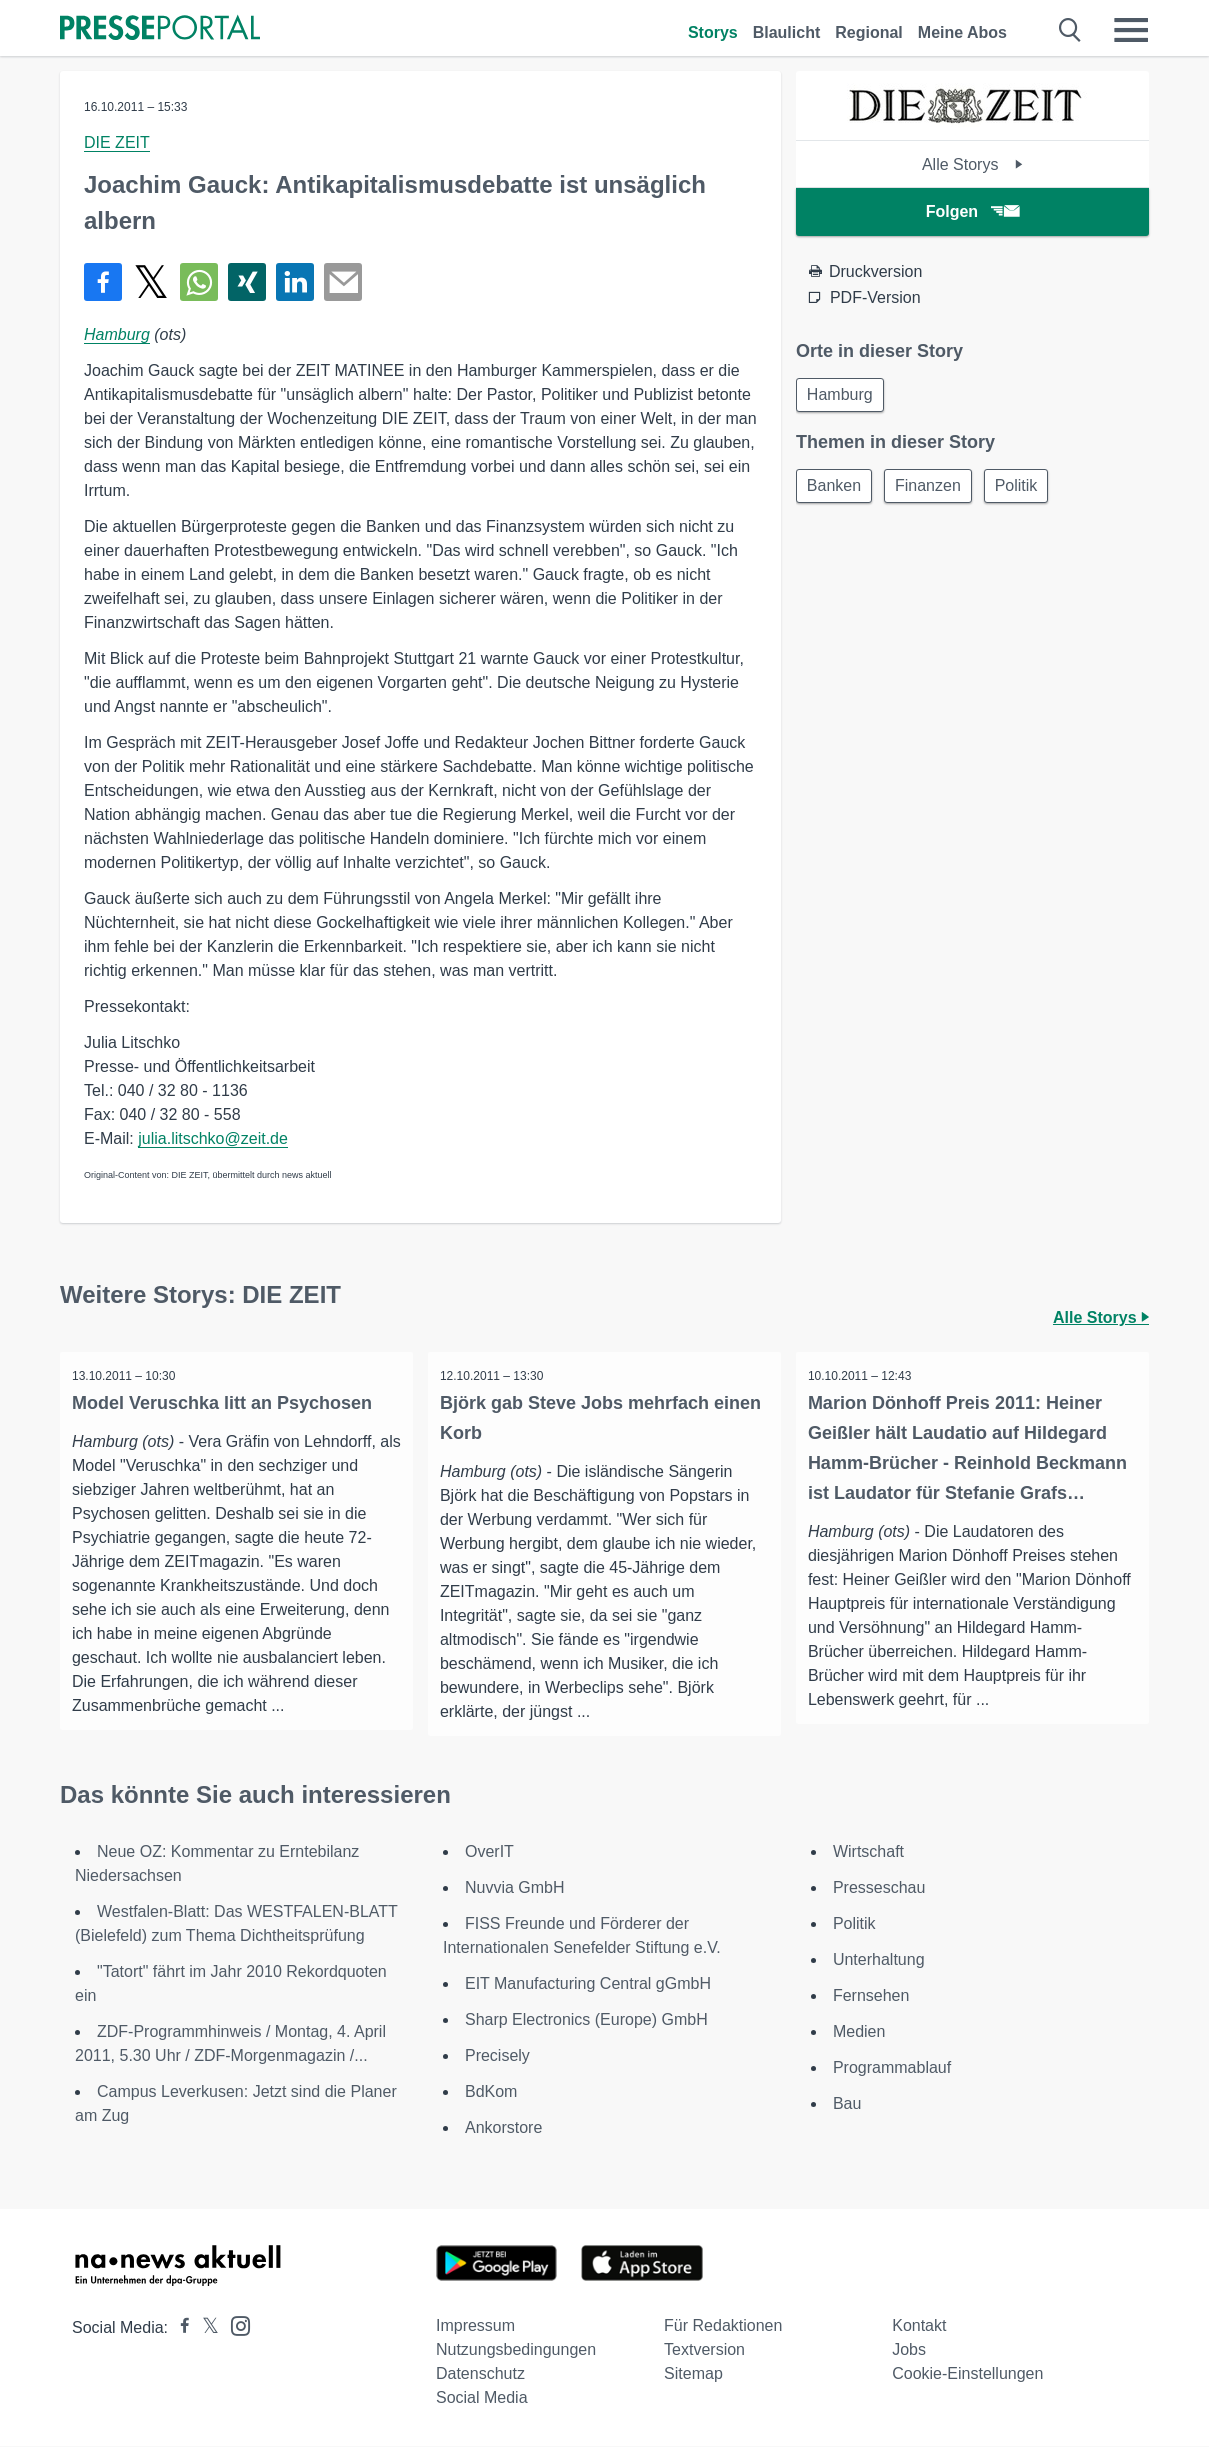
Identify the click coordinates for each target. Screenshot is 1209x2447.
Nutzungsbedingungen (516, 2350)
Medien (859, 2032)
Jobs (909, 2350)
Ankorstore (503, 2128)
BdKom (491, 2092)
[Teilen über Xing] (247, 282)
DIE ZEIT (117, 142)
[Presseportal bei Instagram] (234, 2325)
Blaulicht (787, 32)
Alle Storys (972, 164)
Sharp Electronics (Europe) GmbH (586, 2020)
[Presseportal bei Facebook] (179, 2328)
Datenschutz (480, 2374)
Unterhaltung (879, 1960)
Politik (1026, 488)
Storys (713, 32)
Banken (836, 488)
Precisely (497, 2056)
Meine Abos (962, 32)
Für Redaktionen (723, 2326)
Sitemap (693, 2374)
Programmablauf (892, 2068)
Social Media (482, 2398)
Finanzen (934, 488)
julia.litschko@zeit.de (213, 1138)
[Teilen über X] (151, 282)
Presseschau (879, 1888)
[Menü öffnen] (1131, 30)
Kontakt (919, 2326)
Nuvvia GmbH (515, 1888)
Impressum (475, 2326)
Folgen (972, 211)
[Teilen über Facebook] (103, 282)
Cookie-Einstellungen (967, 2374)
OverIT (489, 1852)
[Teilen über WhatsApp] (199, 282)
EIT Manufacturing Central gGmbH (588, 1984)
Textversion (704, 2350)
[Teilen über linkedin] (295, 282)
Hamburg (117, 334)
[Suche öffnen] (1070, 30)
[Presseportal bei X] (204, 2328)
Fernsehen (871, 1996)
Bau (847, 2104)
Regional (869, 32)
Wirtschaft (868, 1852)
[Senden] (343, 282)
